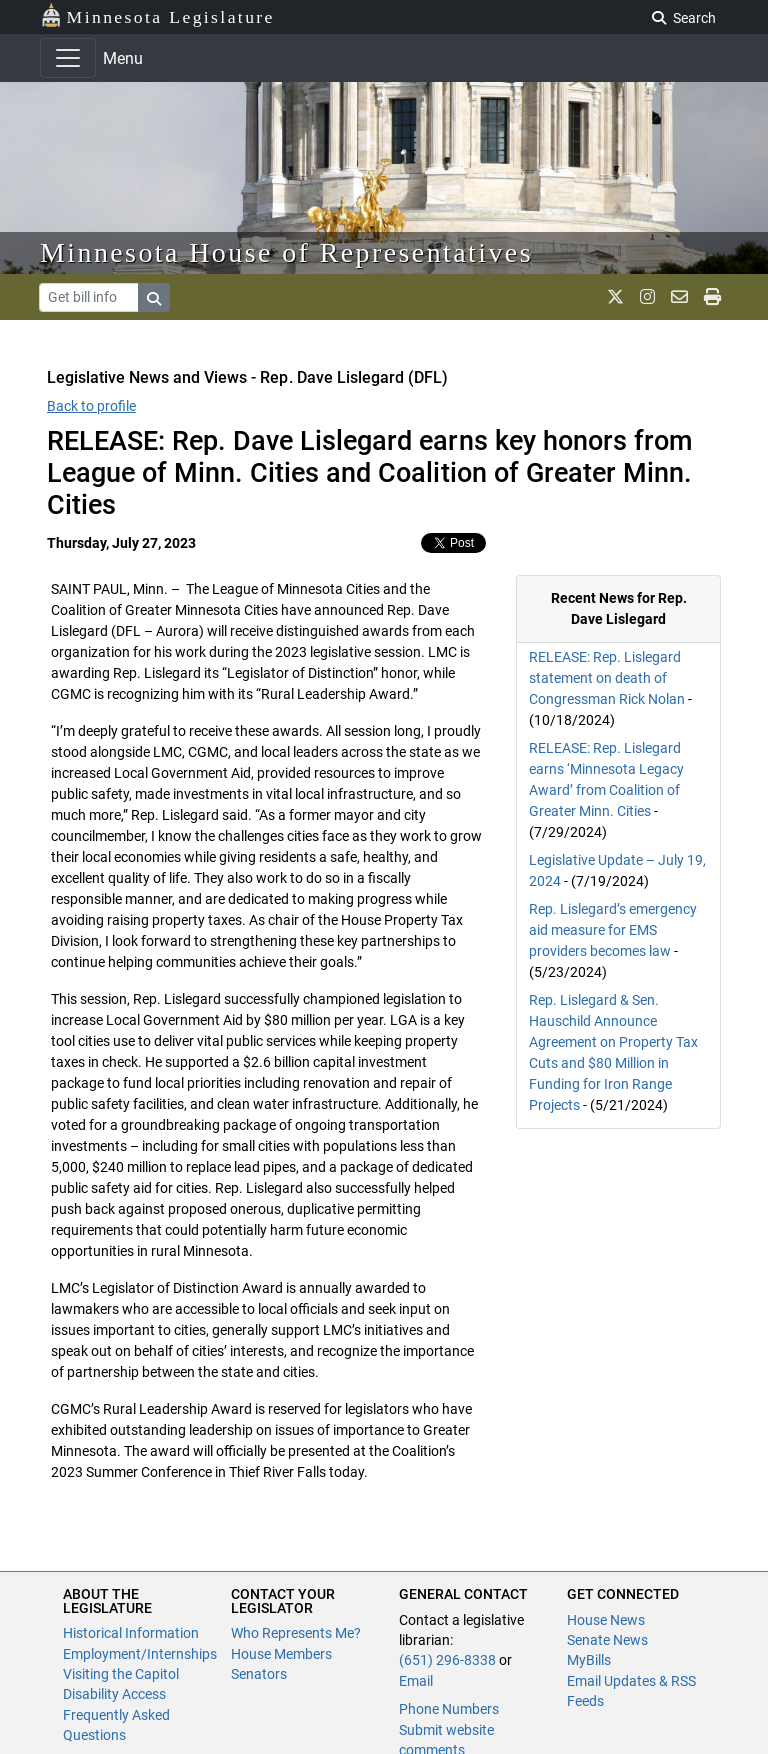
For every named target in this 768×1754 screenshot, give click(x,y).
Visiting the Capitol (121, 1674)
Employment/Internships (140, 1654)
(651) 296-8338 (447, 1660)
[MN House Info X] (615, 297)
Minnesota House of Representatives (286, 252)
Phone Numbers (449, 1709)
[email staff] (679, 297)
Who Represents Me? (296, 1633)
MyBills (589, 1660)
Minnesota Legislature (157, 15)
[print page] (712, 297)
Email (416, 1681)
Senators (259, 1674)
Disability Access (114, 1694)
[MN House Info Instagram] (647, 297)
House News (606, 1620)
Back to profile (91, 406)
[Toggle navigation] (68, 58)
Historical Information (131, 1633)
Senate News (607, 1640)
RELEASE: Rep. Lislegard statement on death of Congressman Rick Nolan (607, 678)
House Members (281, 1654)
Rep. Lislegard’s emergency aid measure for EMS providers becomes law (613, 930)
